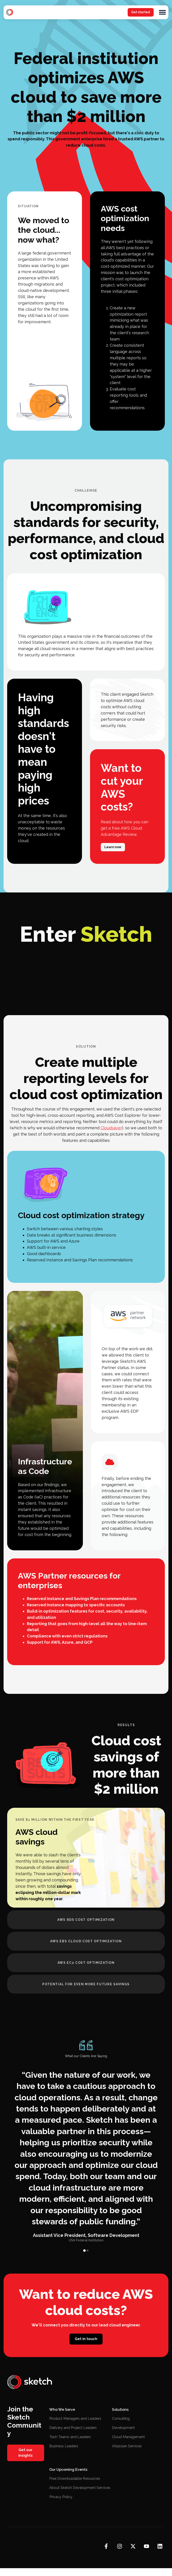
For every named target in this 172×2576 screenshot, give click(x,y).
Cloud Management (128, 2445)
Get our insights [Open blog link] (25, 2460)
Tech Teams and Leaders (70, 2445)
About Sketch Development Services (79, 2496)
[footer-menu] (106, 2465)
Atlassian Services (127, 2454)
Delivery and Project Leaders (73, 2436)
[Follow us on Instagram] (120, 2554)
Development (123, 2436)
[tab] (84, 2258)
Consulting (121, 2426)
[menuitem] (75, 2439)
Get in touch (86, 2347)
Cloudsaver (111, 1127)
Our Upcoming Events (68, 2477)
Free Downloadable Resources (74, 2486)
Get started (140, 12)
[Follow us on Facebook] (106, 2554)
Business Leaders (63, 2454)
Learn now (112, 847)
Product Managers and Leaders (75, 2426)
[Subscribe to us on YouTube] (146, 2554)
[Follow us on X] (133, 2554)
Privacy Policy (60, 2505)
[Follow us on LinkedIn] (160, 2554)
